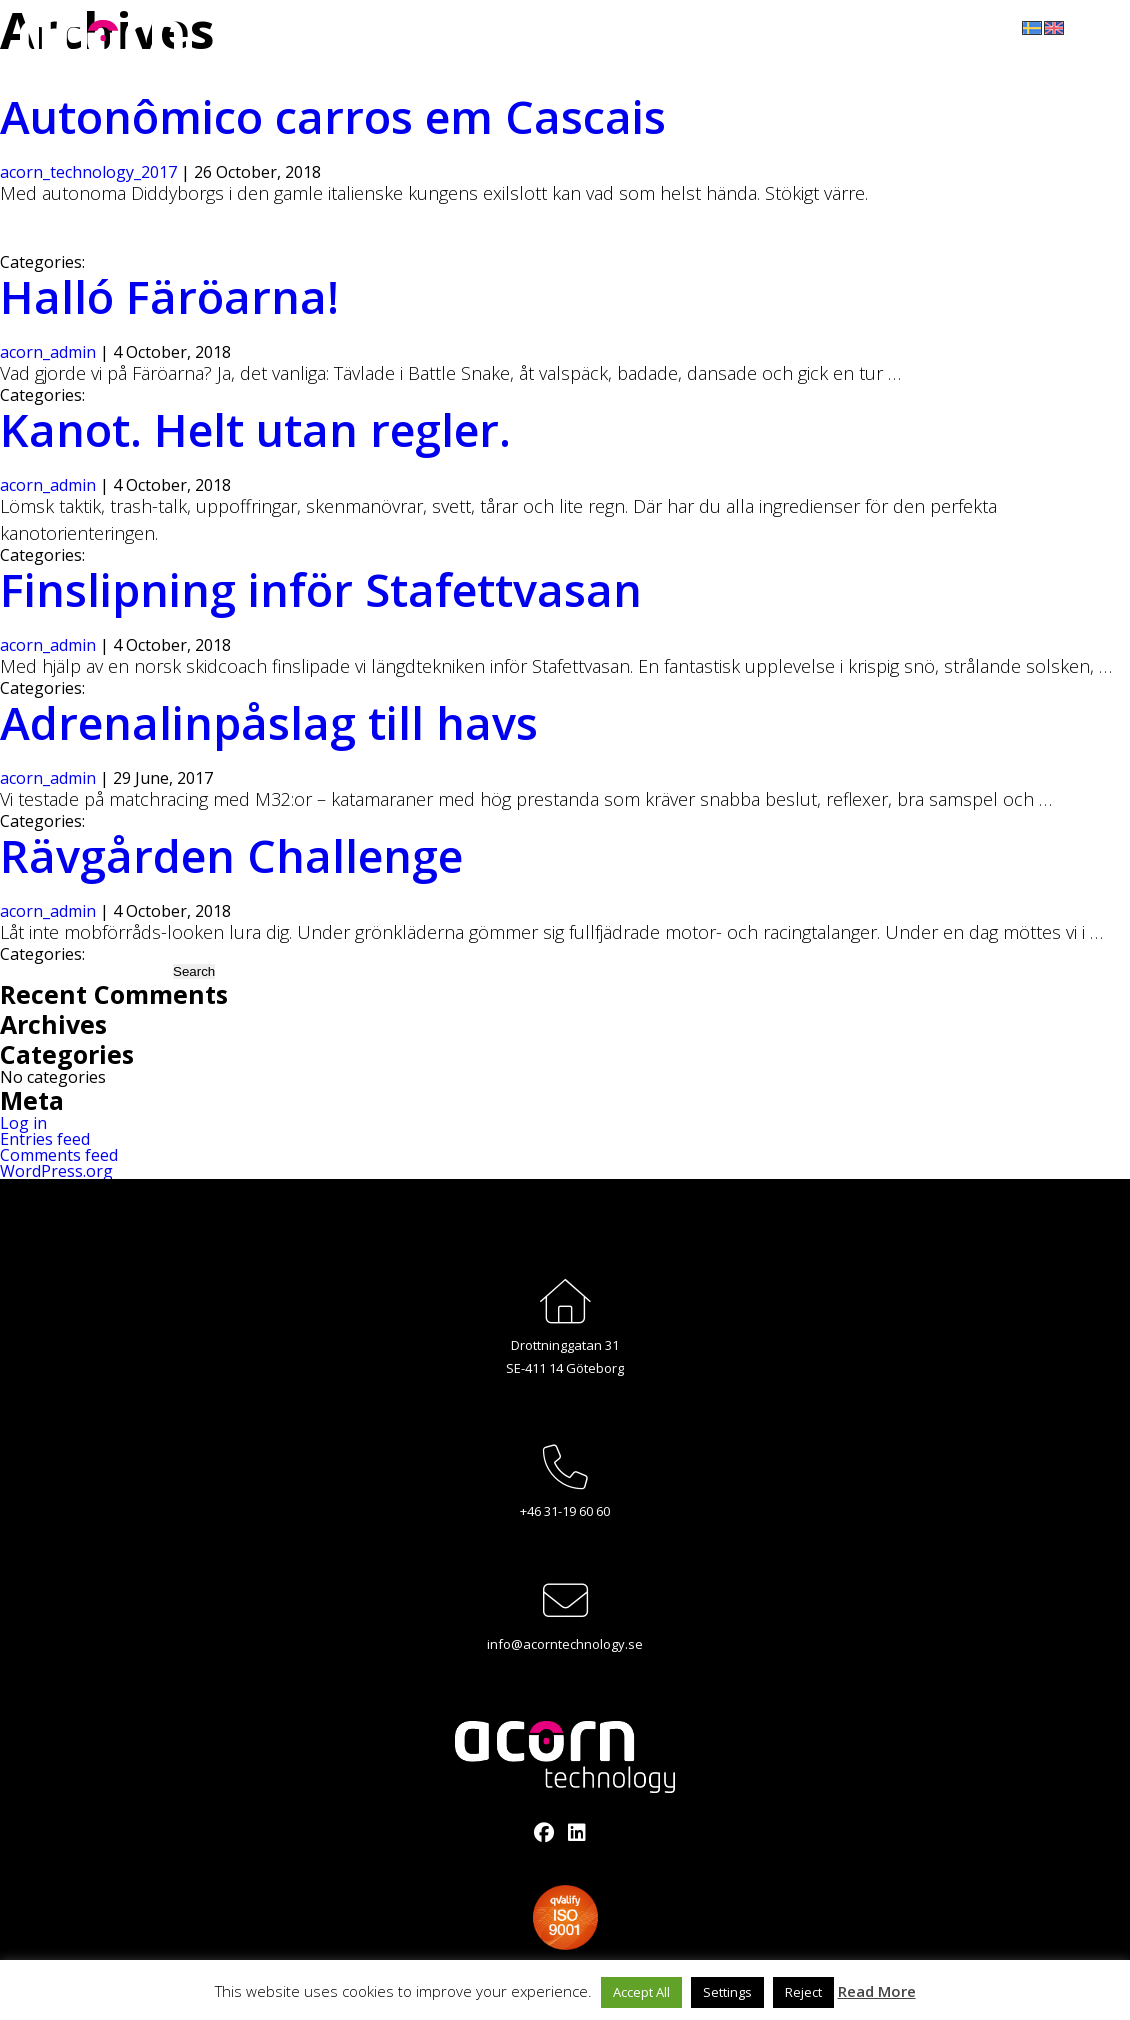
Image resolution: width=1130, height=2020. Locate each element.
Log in (23, 1123)
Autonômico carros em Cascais (333, 116)
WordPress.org (56, 1171)
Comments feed (59, 1155)
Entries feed (45, 1139)
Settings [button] (727, 1992)
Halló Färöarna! (169, 296)
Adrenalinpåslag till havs (269, 722)
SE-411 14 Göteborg (565, 1368)
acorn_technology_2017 (88, 172)
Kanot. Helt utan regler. (255, 429)
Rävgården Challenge (231, 855)
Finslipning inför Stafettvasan (321, 589)
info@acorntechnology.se (565, 1644)
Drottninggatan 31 (565, 1345)
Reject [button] (803, 1992)
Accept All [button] (641, 1992)
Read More (877, 1991)
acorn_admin (48, 352)
